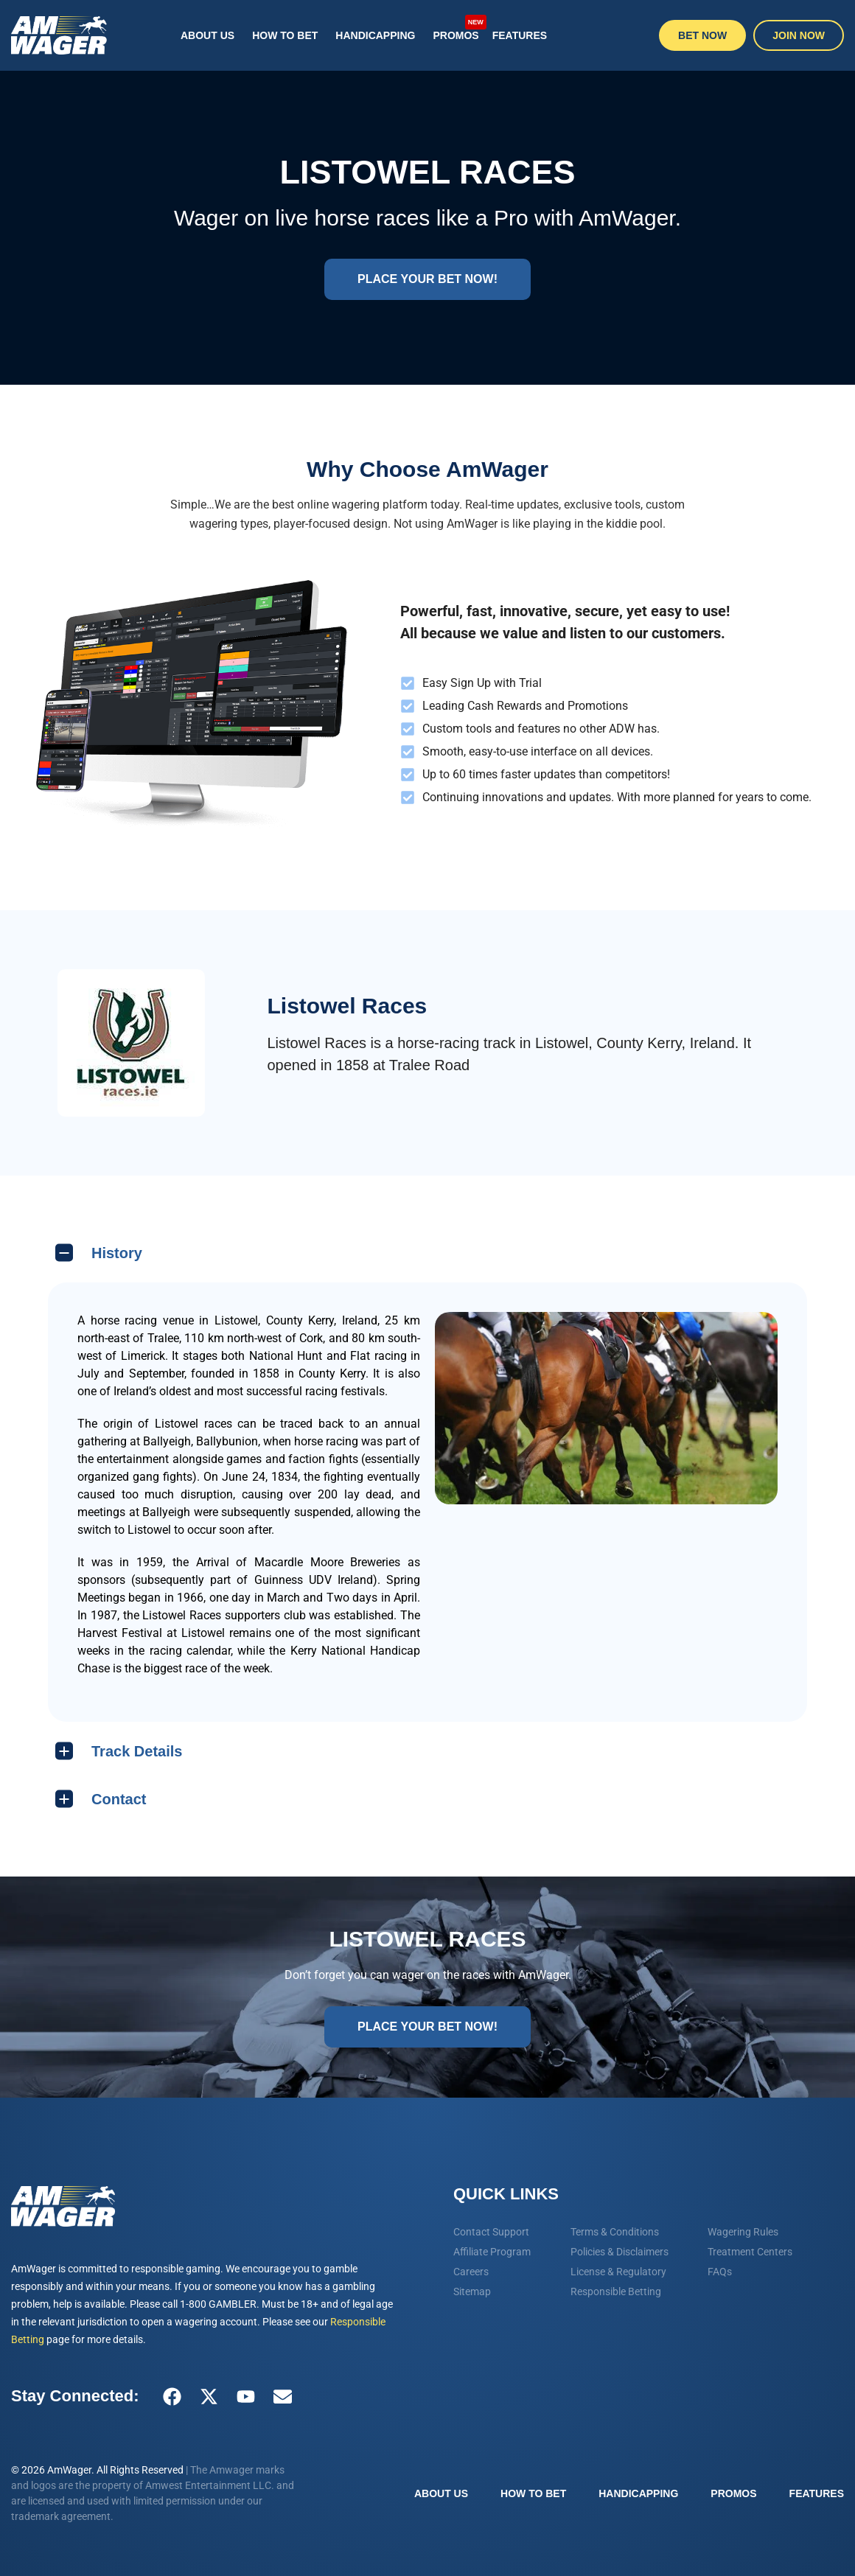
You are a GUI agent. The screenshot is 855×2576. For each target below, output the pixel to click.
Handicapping (375, 35)
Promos (458, 27)
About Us (207, 35)
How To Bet (285, 35)
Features (519, 35)
